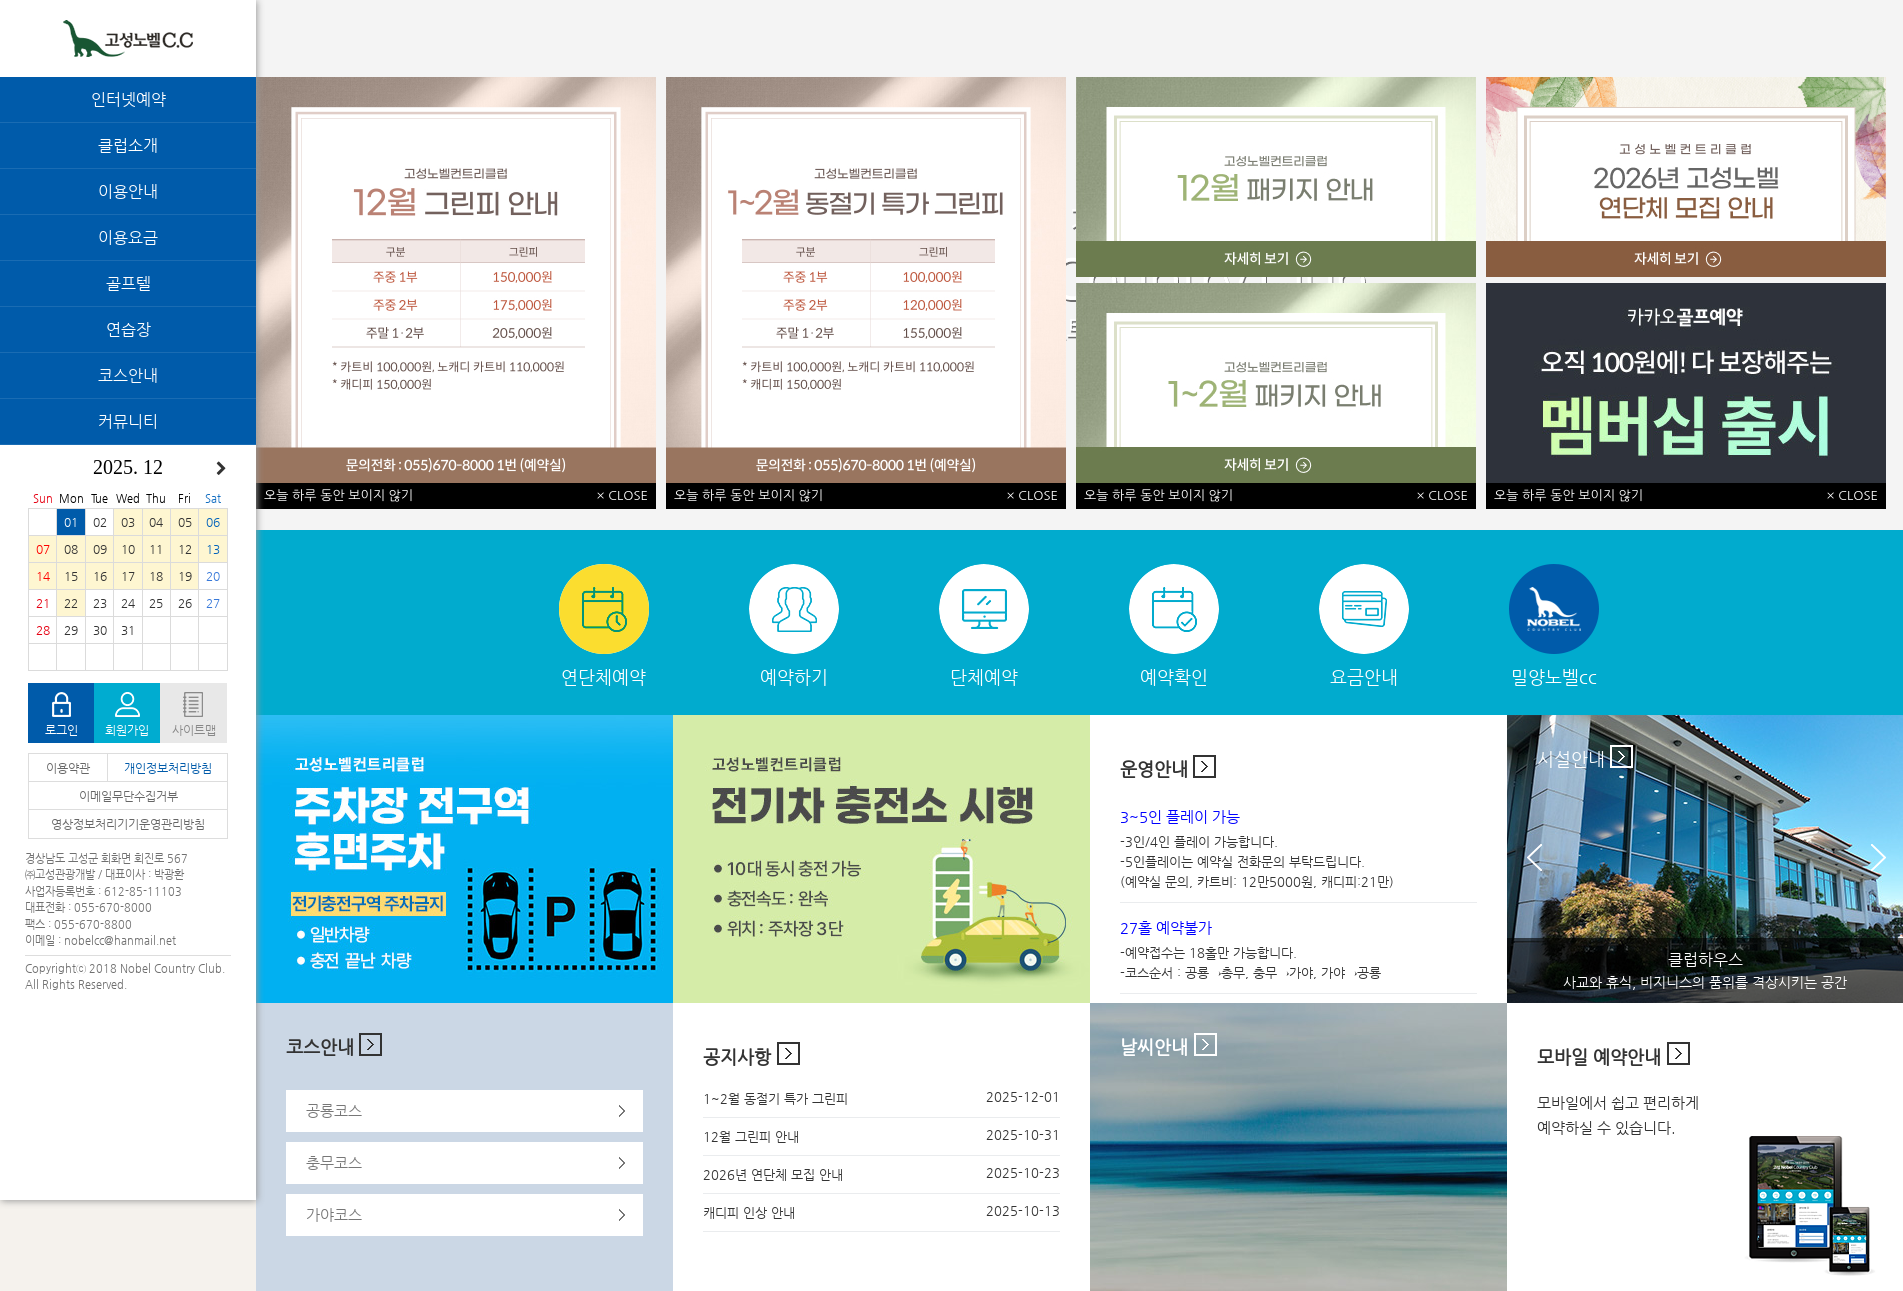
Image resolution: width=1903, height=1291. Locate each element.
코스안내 (128, 375)
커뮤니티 (128, 421)
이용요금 (128, 237)
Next (1887, 860)
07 (43, 549)
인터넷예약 (128, 99)
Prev (1543, 860)
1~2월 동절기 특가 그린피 (775, 1098)
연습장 (128, 329)
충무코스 (334, 1162)
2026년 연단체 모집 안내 (773, 1174)
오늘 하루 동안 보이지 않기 (338, 495)
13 (213, 549)
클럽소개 (128, 145)
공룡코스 (334, 1110)
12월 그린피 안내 (751, 1136)
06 (213, 522)
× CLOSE (622, 495)
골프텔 (128, 283)
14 (43, 576)
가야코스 (334, 1214)
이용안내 (128, 191)
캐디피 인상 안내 (749, 1212)
